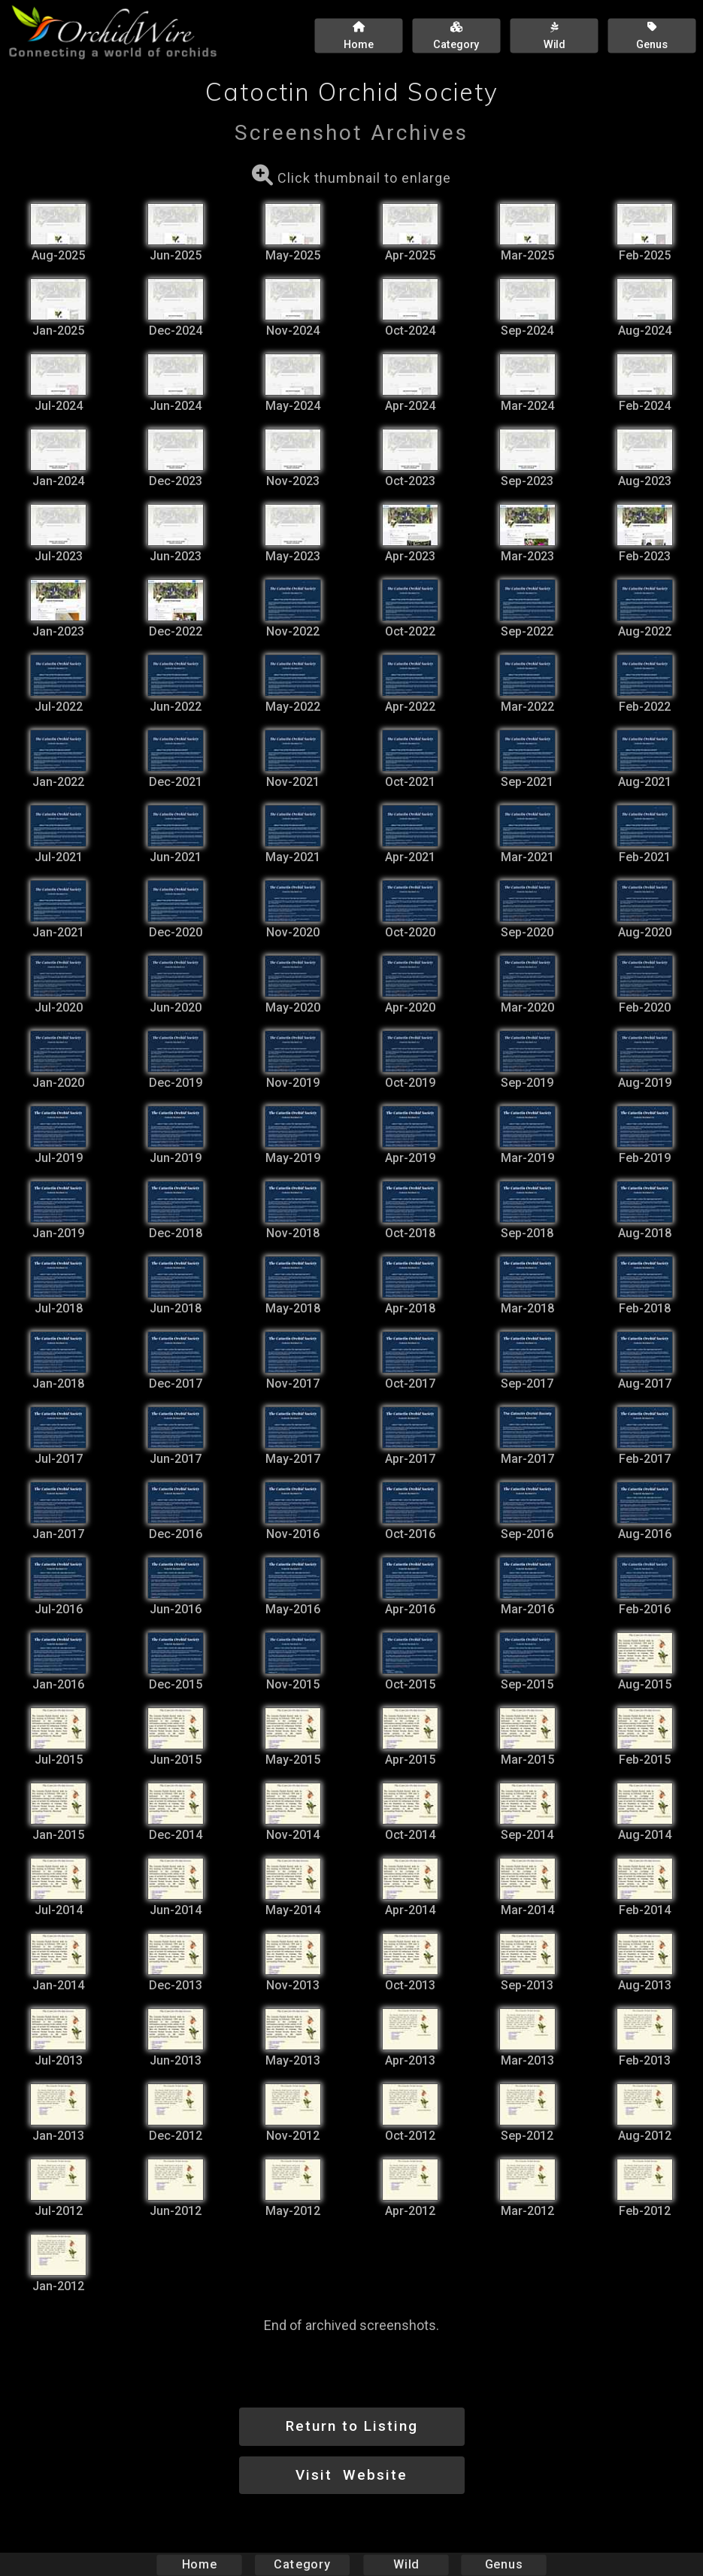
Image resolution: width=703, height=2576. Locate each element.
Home (199, 2564)
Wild (406, 2564)
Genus (504, 2564)
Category (302, 2564)
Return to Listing (352, 2426)
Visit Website (351, 2474)
